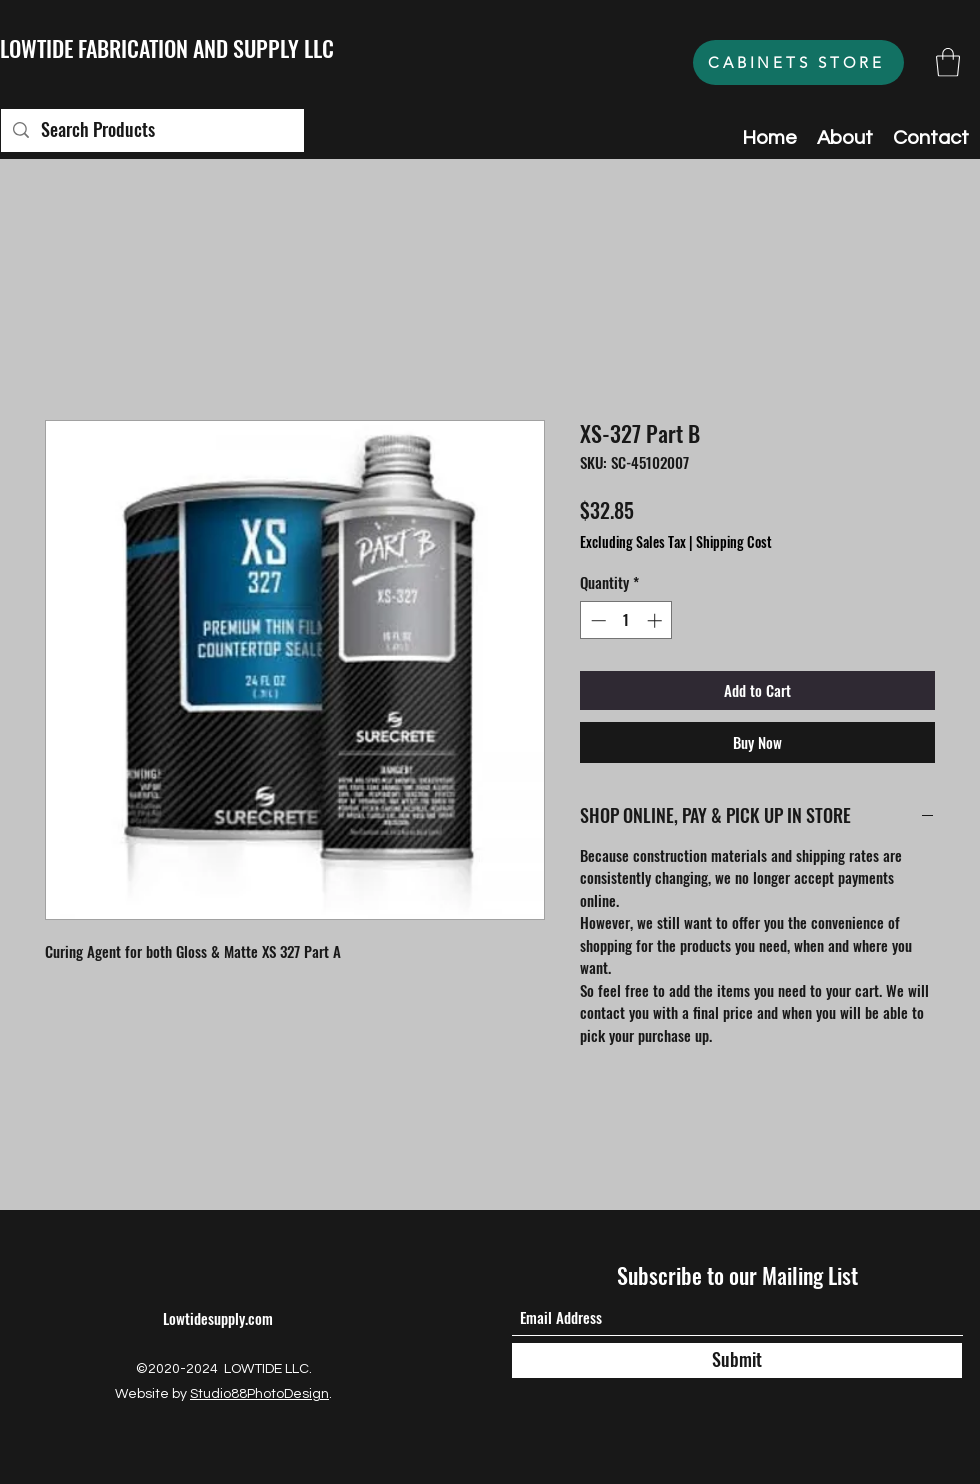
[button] (948, 62)
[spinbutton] (626, 620)
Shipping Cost (734, 542)
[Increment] (656, 620)
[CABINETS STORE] (798, 62)
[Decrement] (596, 620)
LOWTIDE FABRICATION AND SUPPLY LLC (167, 48)
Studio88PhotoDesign (259, 1394)
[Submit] (737, 1360)
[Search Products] (151, 130)
